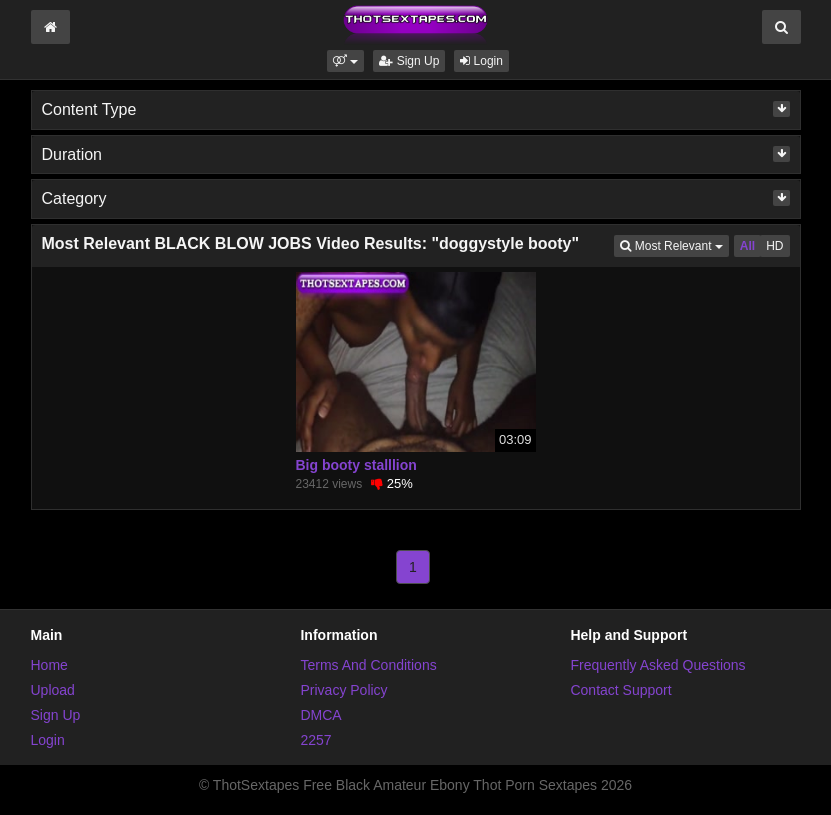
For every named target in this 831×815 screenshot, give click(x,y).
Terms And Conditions (368, 665)
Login (481, 61)
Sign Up (409, 61)
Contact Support (620, 690)
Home (49, 665)
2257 (315, 740)
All (747, 246)
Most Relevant (674, 244)
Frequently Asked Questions (657, 665)
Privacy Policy (343, 690)
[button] (345, 61)
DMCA (320, 715)
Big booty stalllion (356, 465)
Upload (53, 690)
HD (774, 246)
